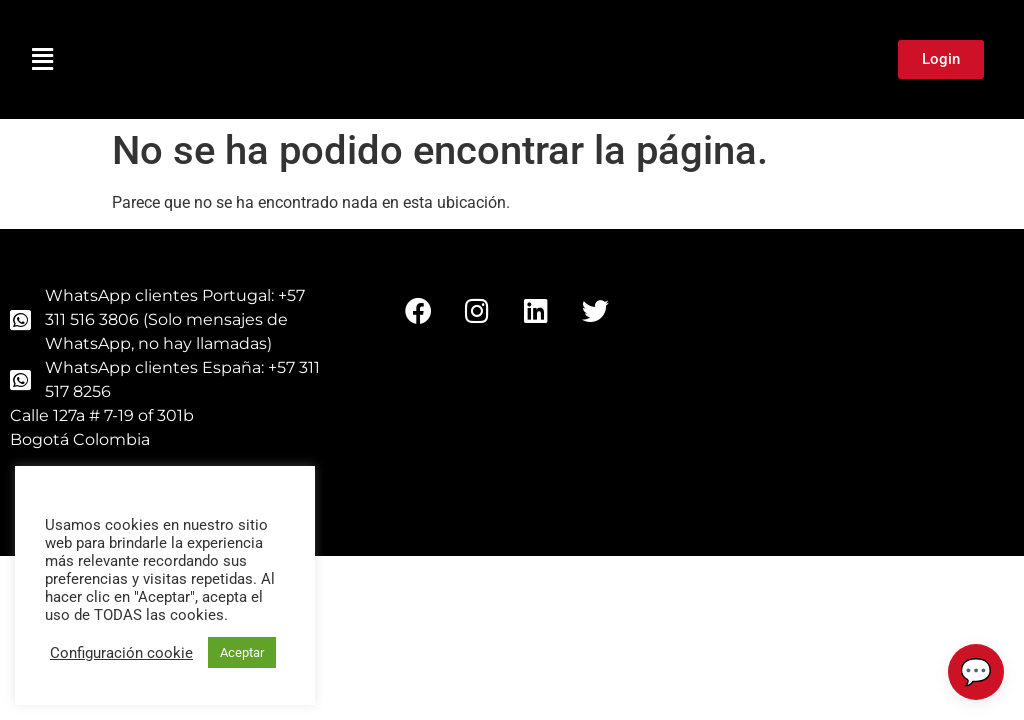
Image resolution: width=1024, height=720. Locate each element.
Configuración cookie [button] (121, 653)
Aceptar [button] (242, 652)
